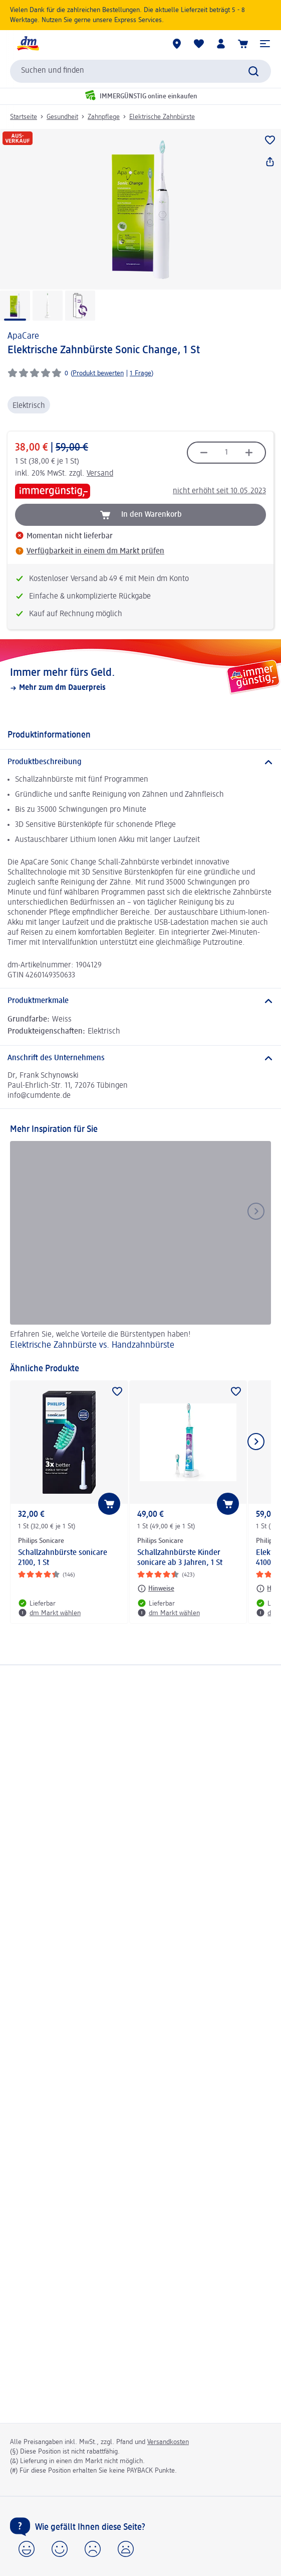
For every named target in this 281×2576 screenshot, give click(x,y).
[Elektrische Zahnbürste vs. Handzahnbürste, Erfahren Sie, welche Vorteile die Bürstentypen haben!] (140, 1247)
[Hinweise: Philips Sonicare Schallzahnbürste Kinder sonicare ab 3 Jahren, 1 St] (155, 1589)
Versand (100, 474)
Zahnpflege (104, 116)
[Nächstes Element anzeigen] (255, 1441)
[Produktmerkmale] (140, 1001)
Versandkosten (168, 2442)
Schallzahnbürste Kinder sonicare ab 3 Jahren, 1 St (179, 1558)
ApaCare (23, 336)
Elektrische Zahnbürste (162, 116)
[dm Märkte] (177, 44)
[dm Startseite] (27, 43)
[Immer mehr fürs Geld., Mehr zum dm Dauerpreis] (140, 679)
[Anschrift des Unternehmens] (140, 1058)
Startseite (23, 116)
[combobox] (140, 71)
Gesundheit (62, 116)
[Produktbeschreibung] (140, 762)
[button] (265, 44)
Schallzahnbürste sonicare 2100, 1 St (62, 1558)
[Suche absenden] (253, 71)
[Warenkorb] (243, 44)
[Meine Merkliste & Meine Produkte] (199, 44)
